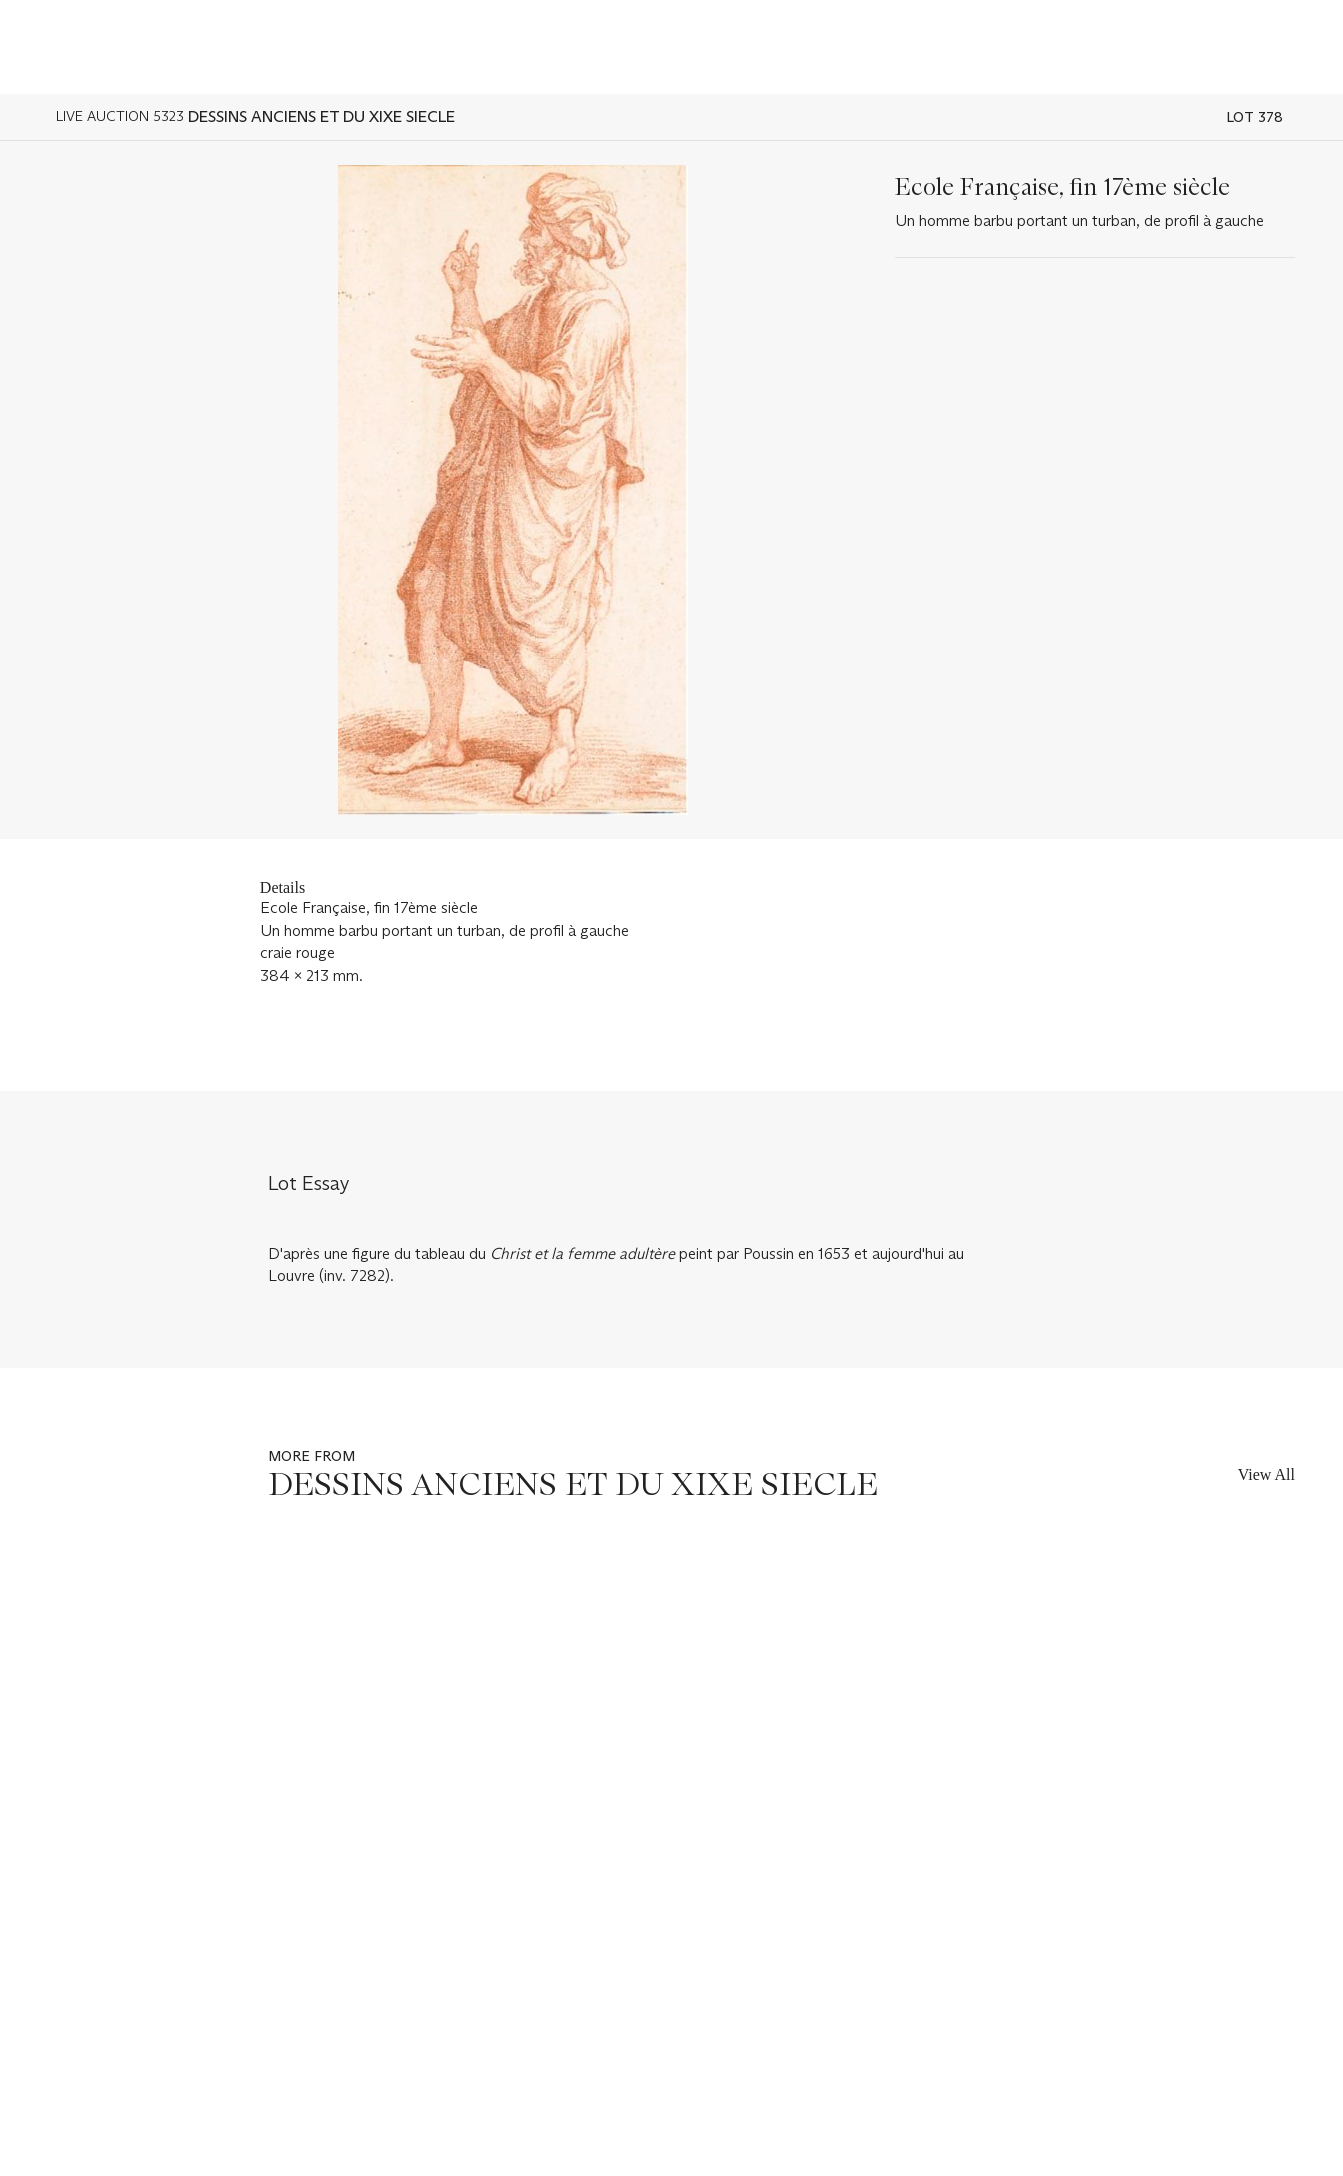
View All (1266, 1474)
